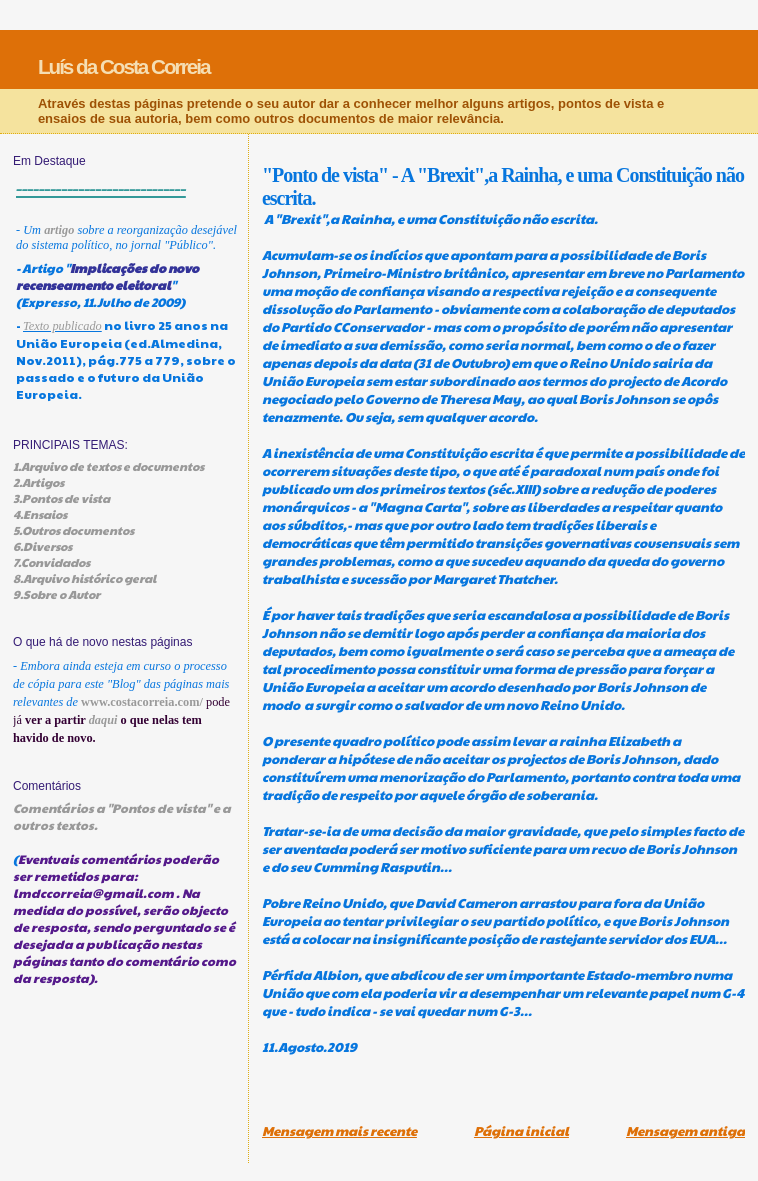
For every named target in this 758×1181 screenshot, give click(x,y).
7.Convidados (51, 562)
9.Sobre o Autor (56, 594)
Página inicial (521, 1131)
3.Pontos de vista (61, 498)
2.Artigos (38, 482)
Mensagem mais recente (339, 1131)
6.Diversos (42, 546)
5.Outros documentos (73, 530)
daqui (103, 720)
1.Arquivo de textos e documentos (108, 466)
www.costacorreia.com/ (142, 702)
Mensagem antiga (685, 1131)
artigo (59, 230)
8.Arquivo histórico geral (84, 578)
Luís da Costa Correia (124, 66)
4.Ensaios (40, 514)
